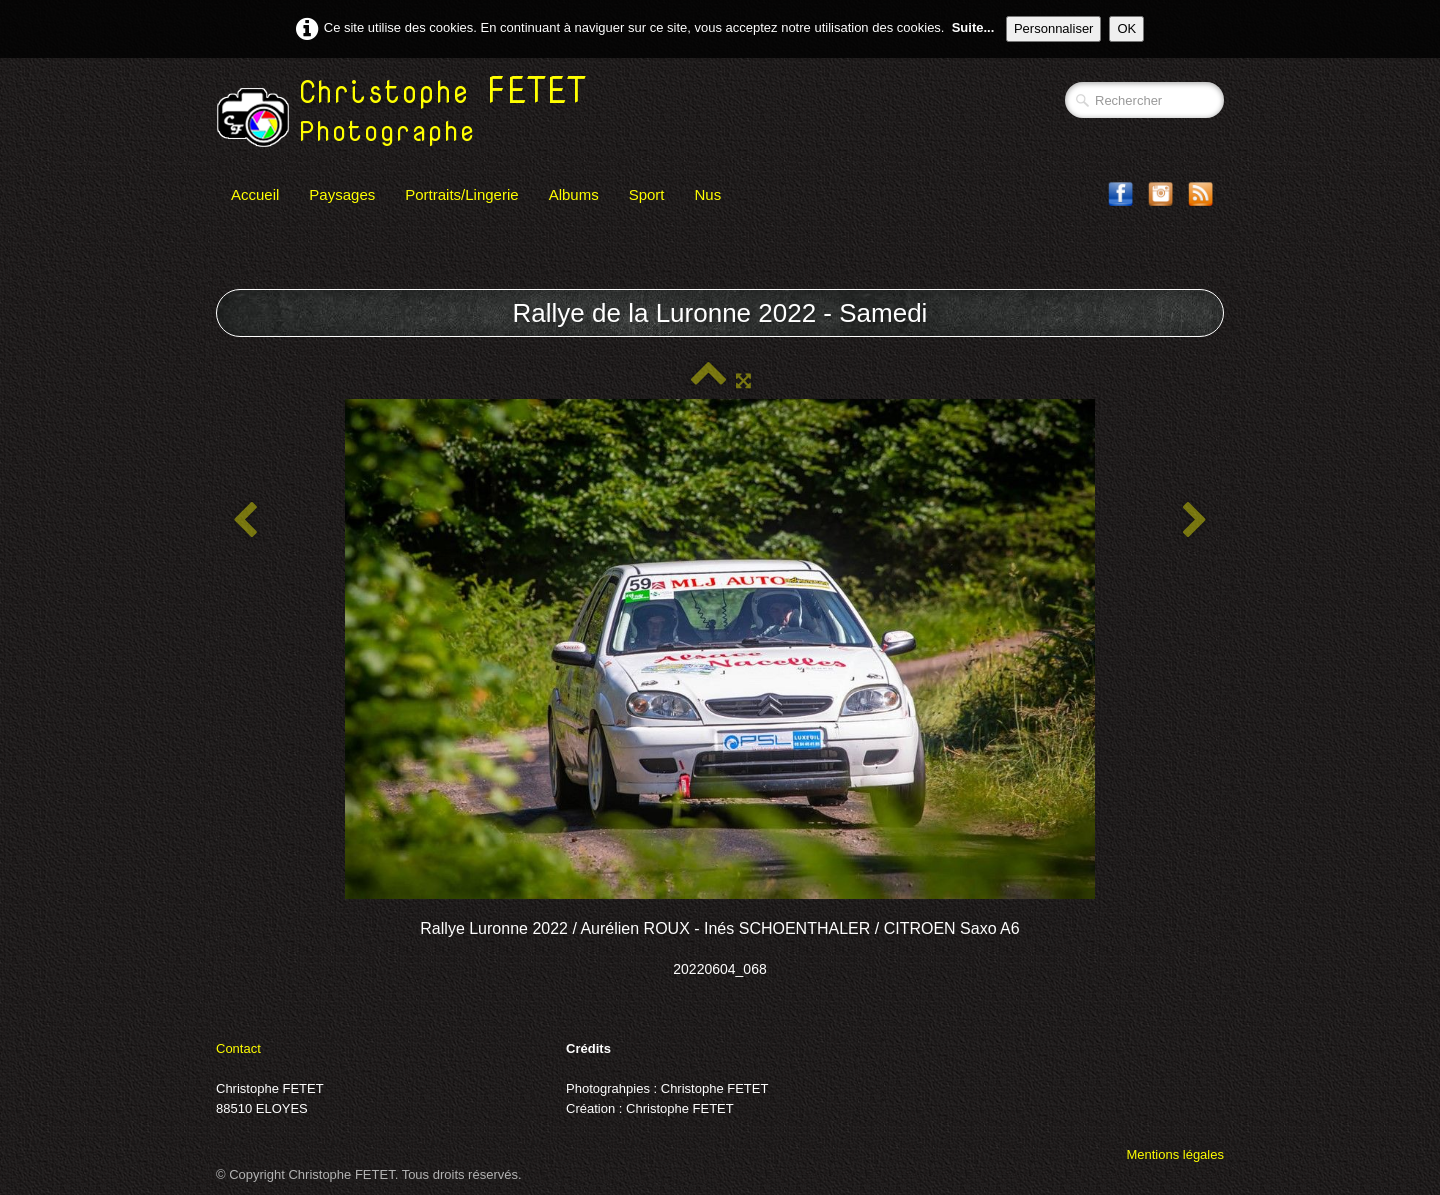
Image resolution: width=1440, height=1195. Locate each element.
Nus (708, 194)
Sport (647, 194)
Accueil (255, 194)
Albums (574, 194)
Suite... (973, 27)
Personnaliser (1054, 28)
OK (1126, 28)
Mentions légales (1175, 1154)
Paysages (342, 194)
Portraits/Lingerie (461, 194)
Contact (238, 1048)
